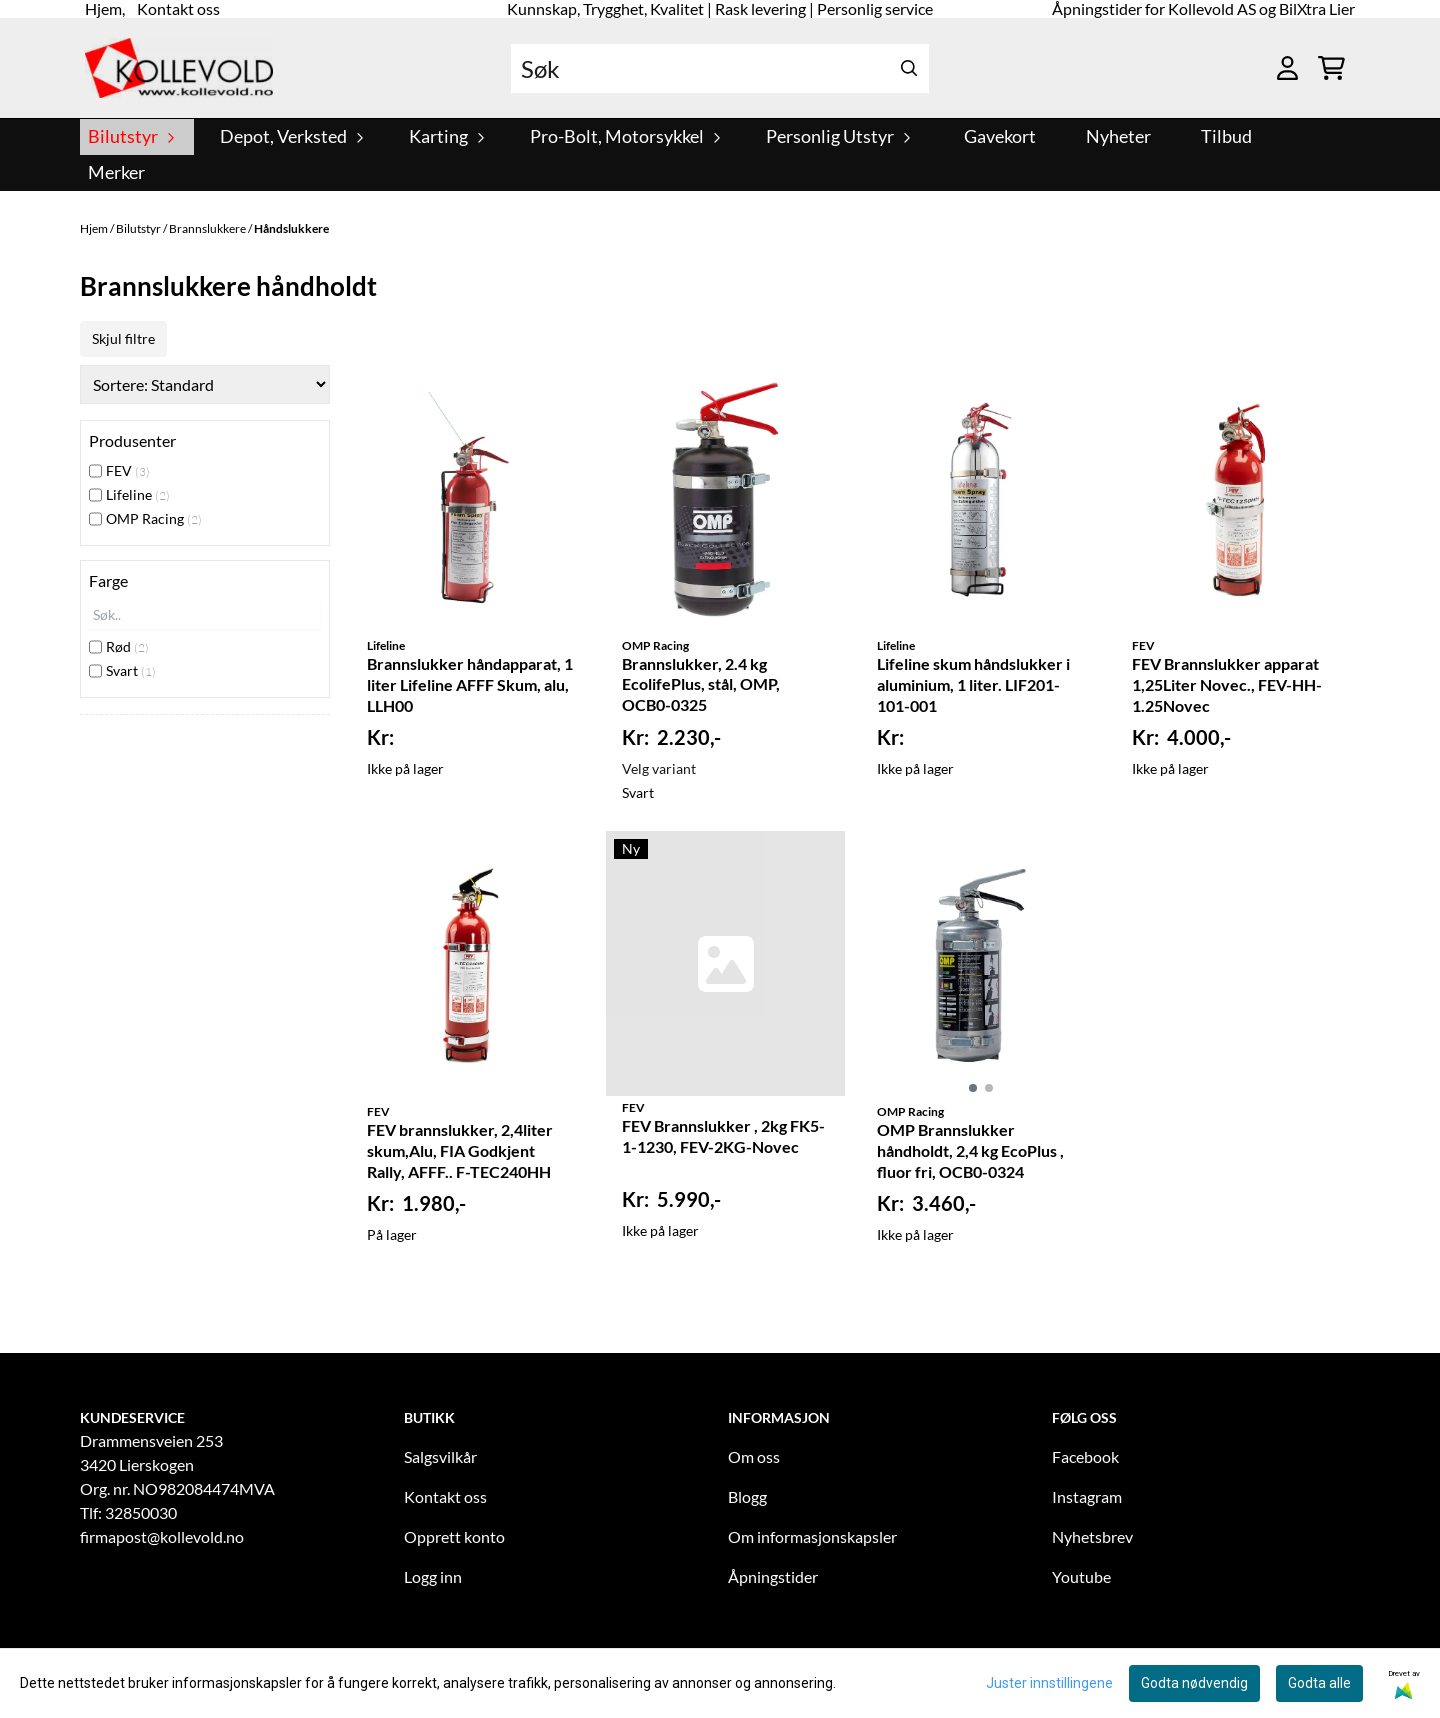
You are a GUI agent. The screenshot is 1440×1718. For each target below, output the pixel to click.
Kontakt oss (445, 1496)
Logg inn (433, 1576)
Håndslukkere (291, 228)
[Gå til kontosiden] (1287, 68)
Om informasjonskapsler (812, 1536)
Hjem (95, 228)
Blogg (747, 1496)
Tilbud (1226, 136)
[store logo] (179, 68)
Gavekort (1000, 136)
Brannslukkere (208, 228)
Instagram (1087, 1496)
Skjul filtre (123, 338)
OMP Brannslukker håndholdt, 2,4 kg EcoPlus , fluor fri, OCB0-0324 (970, 1150)
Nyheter (1118, 136)
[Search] (909, 68)
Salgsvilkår (440, 1456)
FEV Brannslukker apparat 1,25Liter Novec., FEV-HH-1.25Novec (1227, 684)
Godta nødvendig (1194, 1683)
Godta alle (1319, 1683)
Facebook (1085, 1456)
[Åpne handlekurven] (1331, 68)
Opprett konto (454, 1536)
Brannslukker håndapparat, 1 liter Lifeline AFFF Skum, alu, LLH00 (470, 684)
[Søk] (720, 68)
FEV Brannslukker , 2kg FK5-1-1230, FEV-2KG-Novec (723, 1136)
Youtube (1081, 1576)
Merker (116, 172)
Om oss (754, 1456)
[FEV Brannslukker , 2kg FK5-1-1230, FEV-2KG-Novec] (725, 963)
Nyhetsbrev (1092, 1536)
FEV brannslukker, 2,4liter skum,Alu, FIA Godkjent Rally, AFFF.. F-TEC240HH (460, 1150)
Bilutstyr (139, 228)
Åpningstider (773, 1576)
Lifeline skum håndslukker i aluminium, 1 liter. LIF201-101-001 (973, 684)
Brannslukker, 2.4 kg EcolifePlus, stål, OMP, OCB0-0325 (701, 684)
